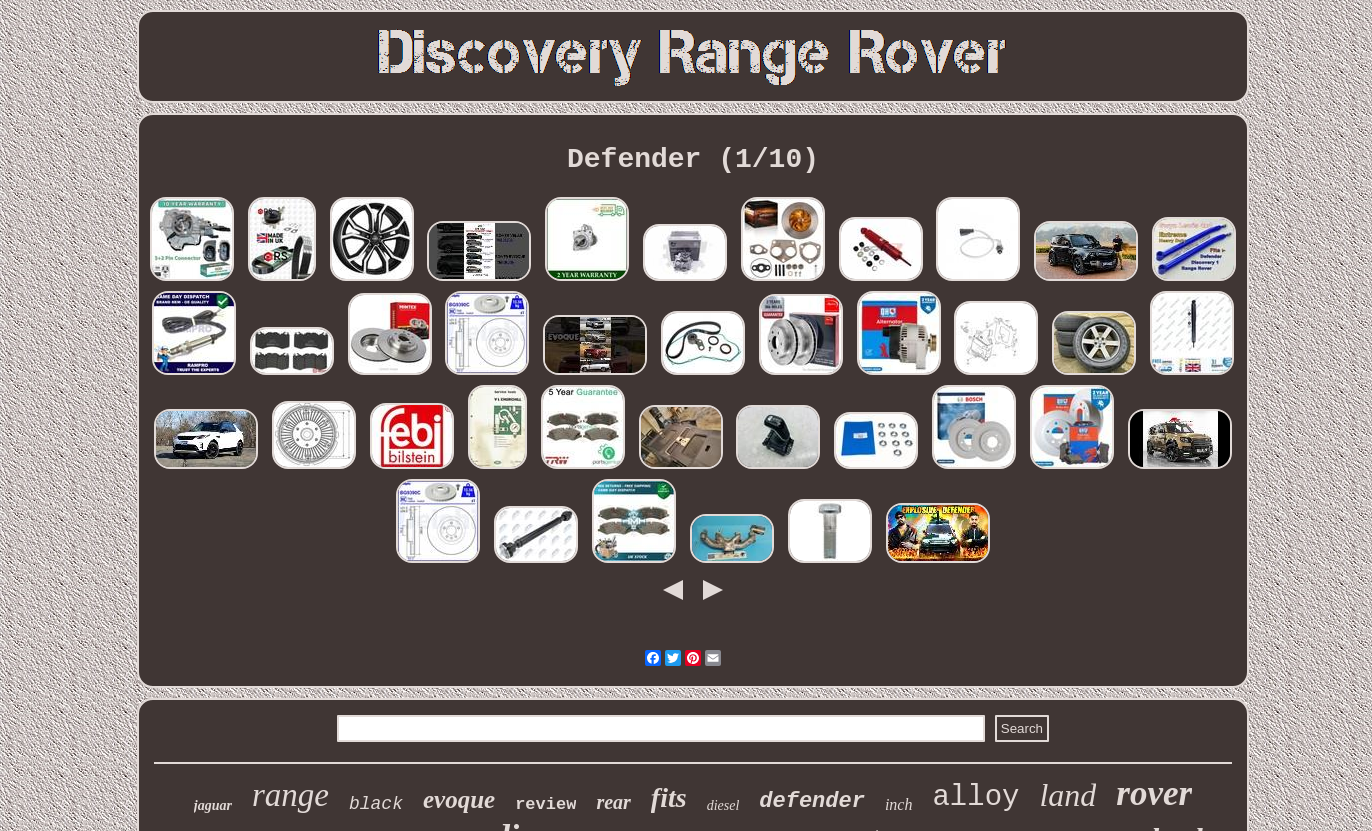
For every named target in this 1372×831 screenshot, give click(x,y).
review (545, 804)
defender (812, 801)
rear (613, 802)
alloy (975, 797)
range (290, 795)
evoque (459, 799)
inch (899, 804)
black (376, 804)
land (1067, 795)
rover (1154, 793)
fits (669, 797)
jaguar (213, 805)
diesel (723, 805)
